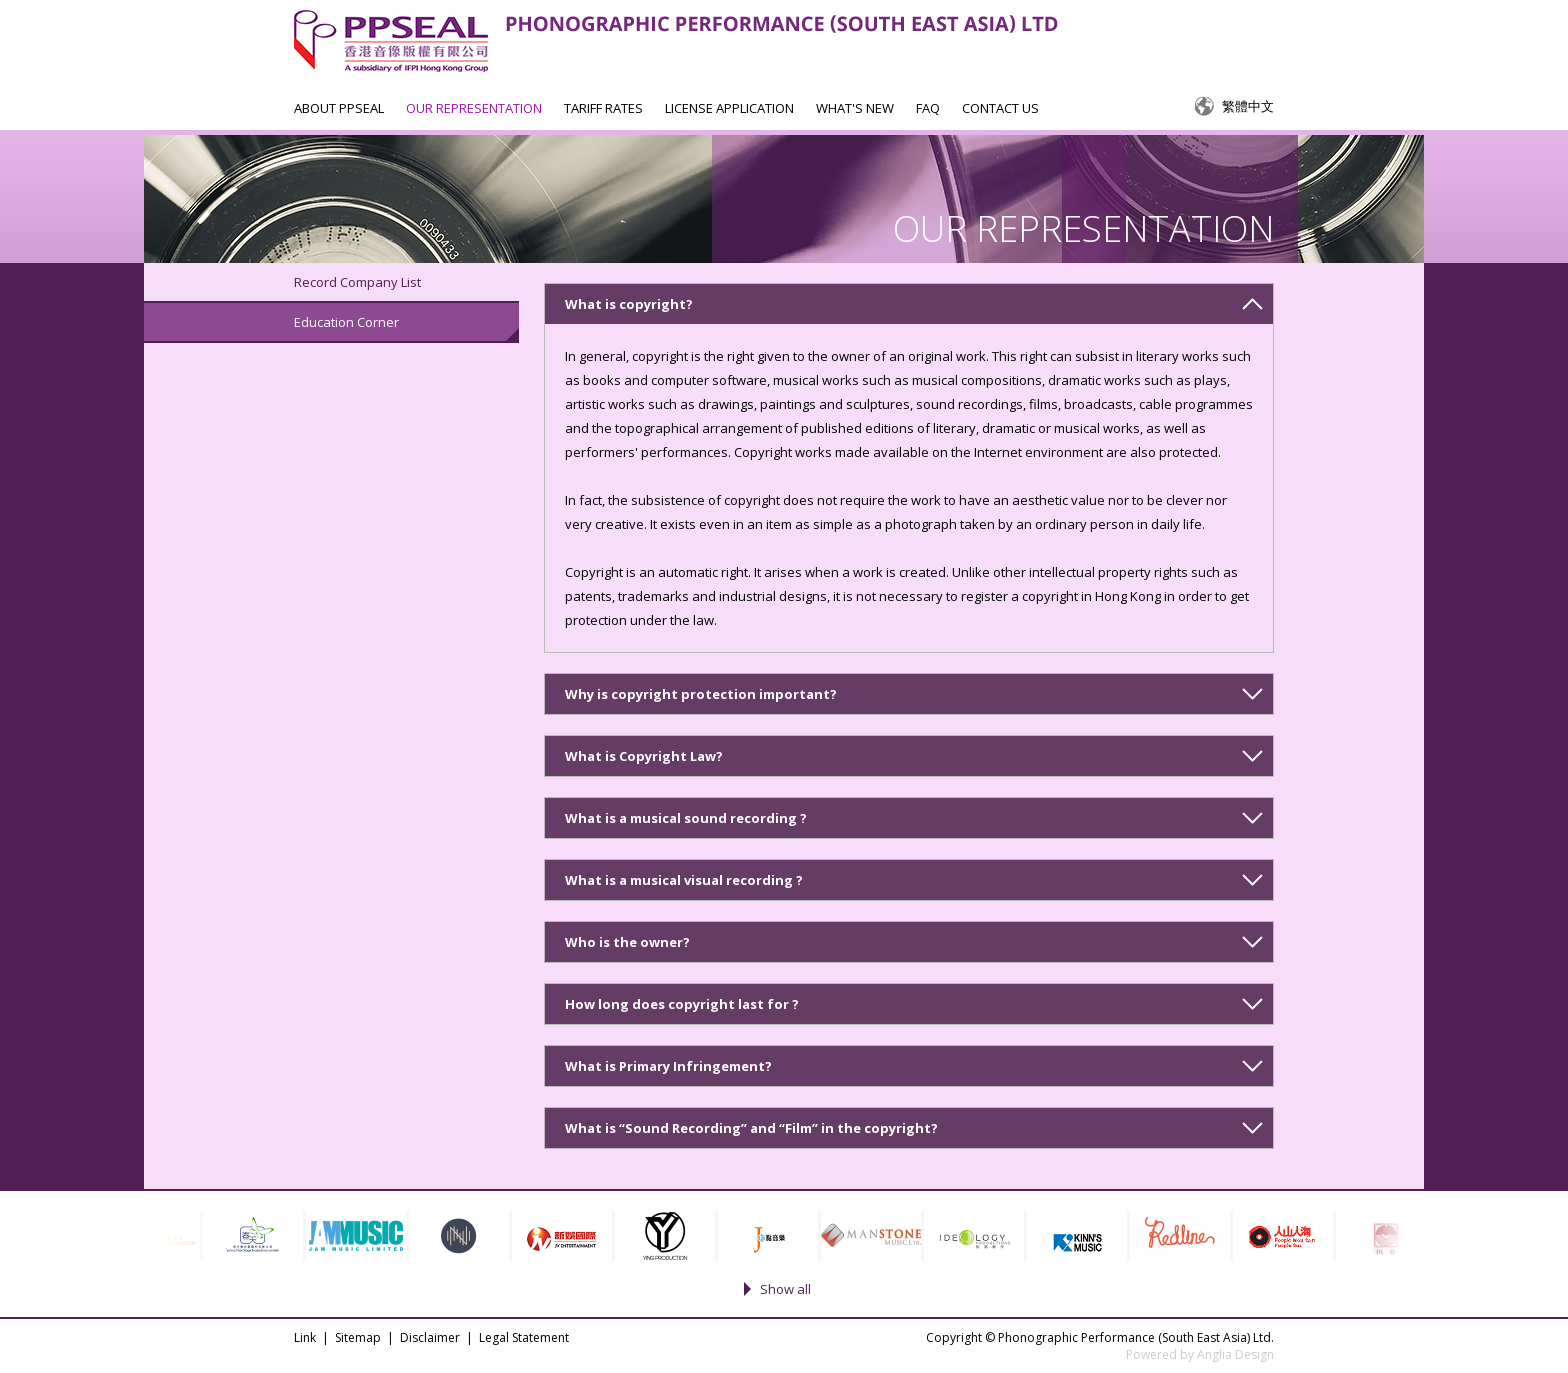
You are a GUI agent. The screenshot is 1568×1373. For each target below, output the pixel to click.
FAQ (928, 108)
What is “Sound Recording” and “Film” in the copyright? (751, 1128)
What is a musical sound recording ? (686, 818)
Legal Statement (524, 1337)
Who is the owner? (627, 942)
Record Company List (357, 282)
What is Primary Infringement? (668, 1066)
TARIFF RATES (603, 108)
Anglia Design (1235, 1354)
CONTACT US (1000, 108)
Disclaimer (430, 1337)
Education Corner (346, 322)
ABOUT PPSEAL (339, 108)
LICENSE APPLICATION (729, 108)
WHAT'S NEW (855, 108)
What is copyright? (629, 304)
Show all (785, 1289)
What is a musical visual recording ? (684, 880)
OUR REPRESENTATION (474, 108)
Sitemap (358, 1337)
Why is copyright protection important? (701, 694)
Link (305, 1337)
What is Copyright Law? (644, 756)
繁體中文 (1248, 106)
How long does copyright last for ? (682, 1004)
